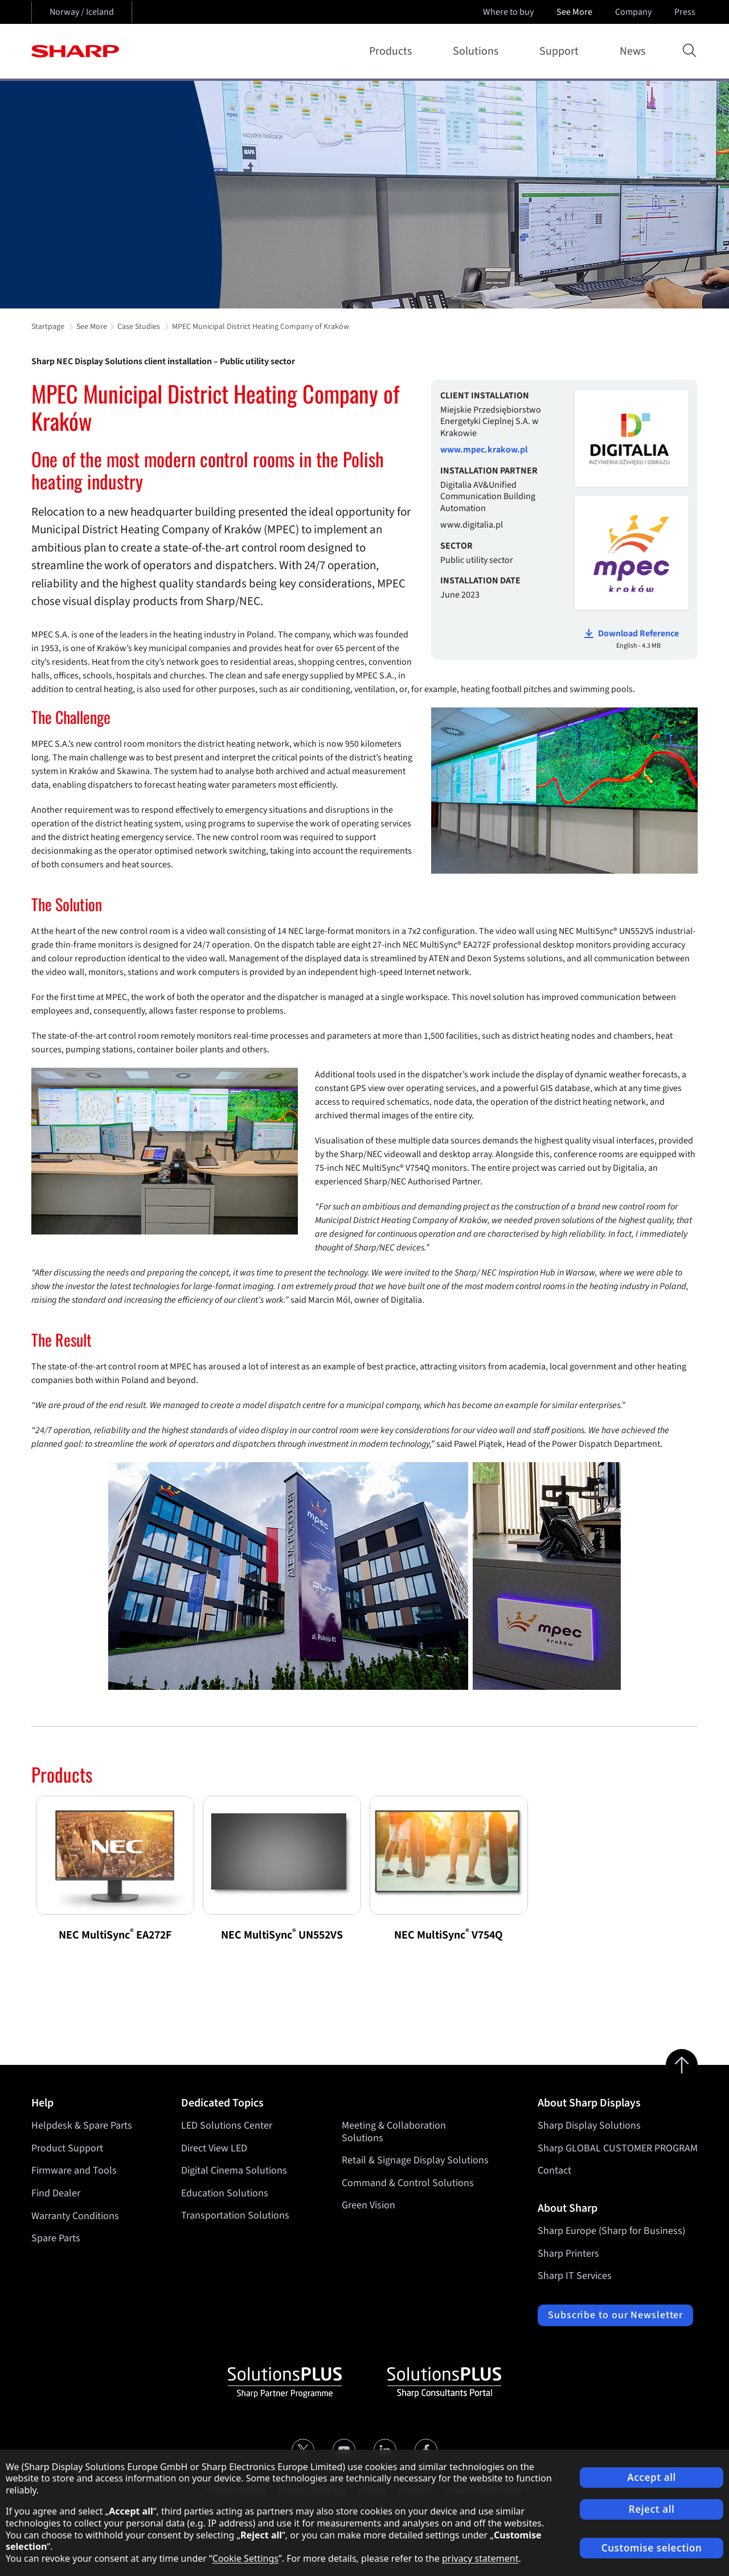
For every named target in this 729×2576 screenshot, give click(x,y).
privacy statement (480, 2558)
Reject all (652, 2509)
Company (634, 12)
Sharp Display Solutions (589, 2125)
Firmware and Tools (74, 2170)
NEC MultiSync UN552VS (282, 1935)
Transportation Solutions (235, 2216)
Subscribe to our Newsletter (615, 2315)
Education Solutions (224, 2193)
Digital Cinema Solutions (234, 2170)
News (632, 51)
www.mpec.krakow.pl (483, 449)
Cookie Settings (245, 2558)
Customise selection (651, 2547)
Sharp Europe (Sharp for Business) (611, 2231)
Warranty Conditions (75, 2216)
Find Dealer (55, 2193)
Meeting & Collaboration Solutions (394, 2131)
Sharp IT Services (575, 2276)
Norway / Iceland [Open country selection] (82, 12)
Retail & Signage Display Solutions (415, 2160)
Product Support (67, 2148)
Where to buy (508, 12)
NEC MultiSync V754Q (448, 1935)
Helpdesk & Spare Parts (81, 2125)
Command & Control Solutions (408, 2183)
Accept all (651, 2477)
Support (561, 51)
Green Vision (368, 2206)
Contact (554, 2170)
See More (575, 12)
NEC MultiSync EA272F (115, 1935)
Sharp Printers (568, 2253)
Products (392, 51)
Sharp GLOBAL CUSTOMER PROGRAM (618, 2148)
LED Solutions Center (226, 2125)
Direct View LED (214, 2148)
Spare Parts (55, 2238)
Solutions (478, 51)
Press (686, 12)
